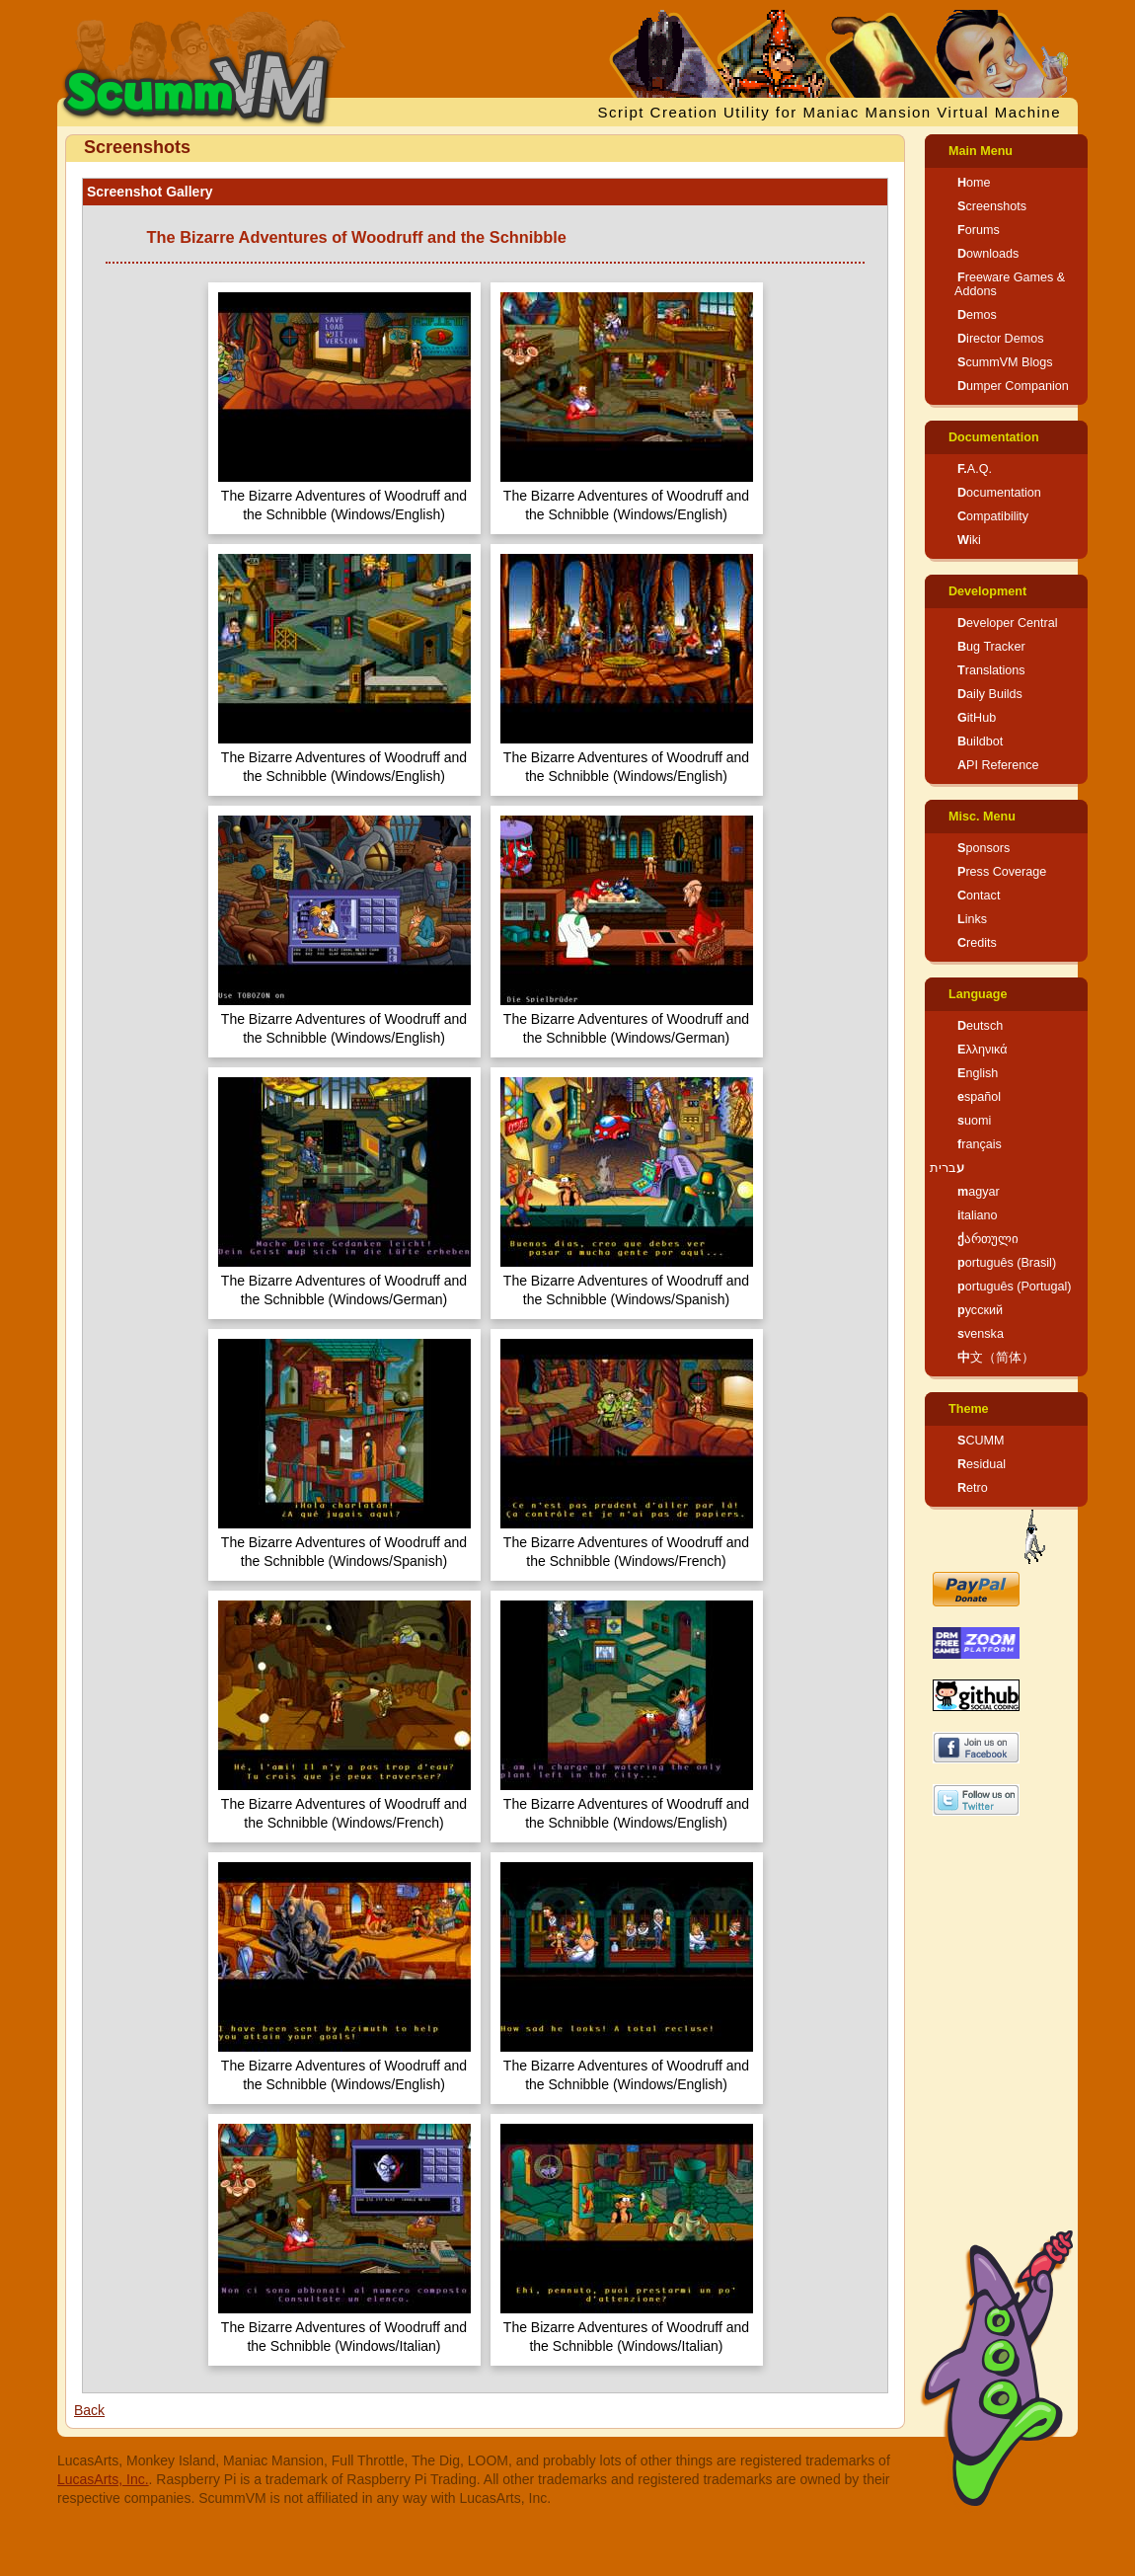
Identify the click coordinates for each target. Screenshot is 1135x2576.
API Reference (998, 765)
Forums (978, 230)
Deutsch (980, 1026)
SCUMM (981, 1440)
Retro (972, 1488)
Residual (981, 1464)
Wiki (969, 540)
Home (974, 183)
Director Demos (1000, 339)
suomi (974, 1121)
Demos (977, 315)
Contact (978, 895)
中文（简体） (995, 1358)
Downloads (988, 254)
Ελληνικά (982, 1049)
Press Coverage (1001, 872)
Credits (977, 943)
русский (980, 1310)
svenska (980, 1334)
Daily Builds (989, 694)
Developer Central (1007, 623)
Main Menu (980, 151)
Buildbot (980, 741)
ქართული (988, 1239)
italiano (977, 1215)
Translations (991, 670)
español (979, 1097)
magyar (978, 1192)
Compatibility (992, 516)
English (977, 1073)
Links (972, 919)
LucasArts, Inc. (103, 2479)
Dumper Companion (1013, 386)
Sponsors (983, 848)
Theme (968, 1409)
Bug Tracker (991, 647)
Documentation (993, 437)
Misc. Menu (982, 816)
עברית (947, 1168)
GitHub (976, 718)
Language (977, 994)
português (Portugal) (1014, 1286)
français (979, 1144)
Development (987, 591)
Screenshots (991, 206)
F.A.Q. (974, 469)
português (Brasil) (1006, 1263)
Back (89, 2410)
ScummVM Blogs (1005, 362)
